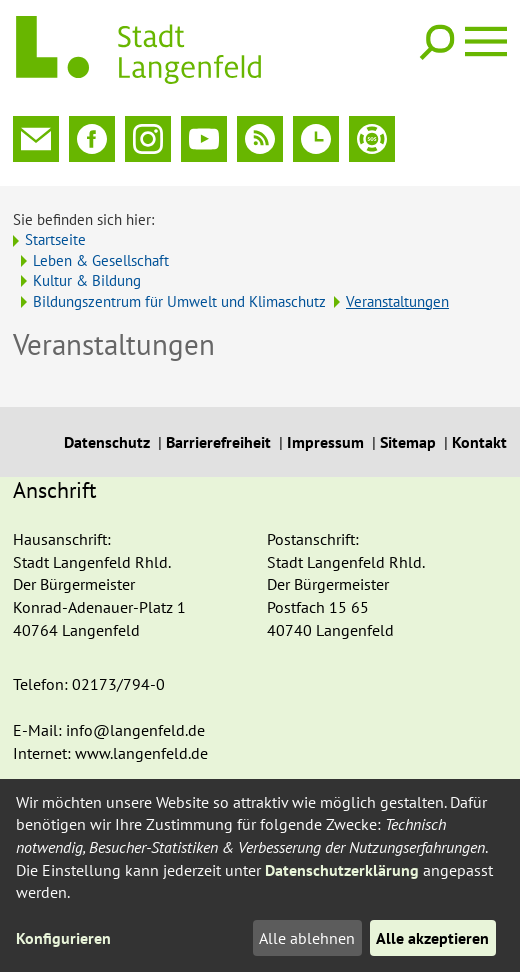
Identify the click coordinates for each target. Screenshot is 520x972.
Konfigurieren (63, 938)
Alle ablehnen (307, 938)
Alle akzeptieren (432, 938)
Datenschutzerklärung (342, 870)
